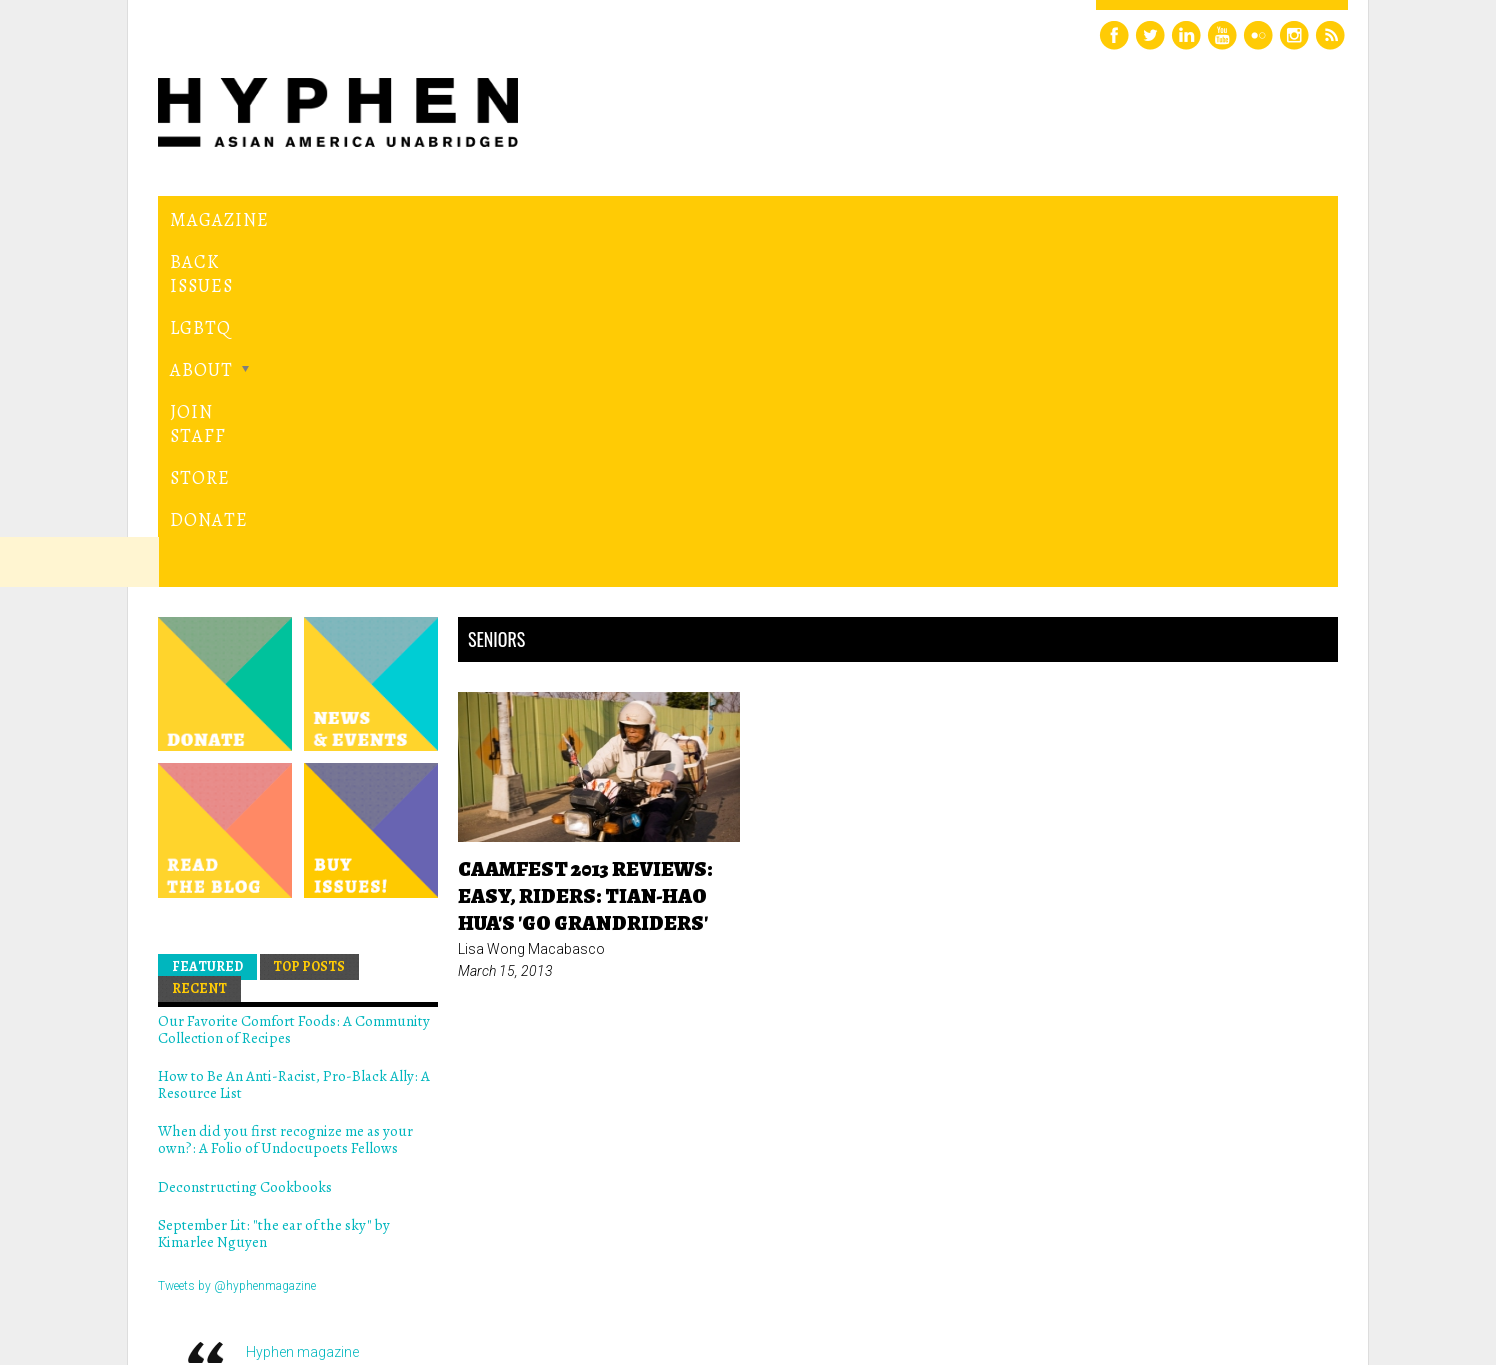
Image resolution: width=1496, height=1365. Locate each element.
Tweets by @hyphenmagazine (237, 944)
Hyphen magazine (302, 1011)
